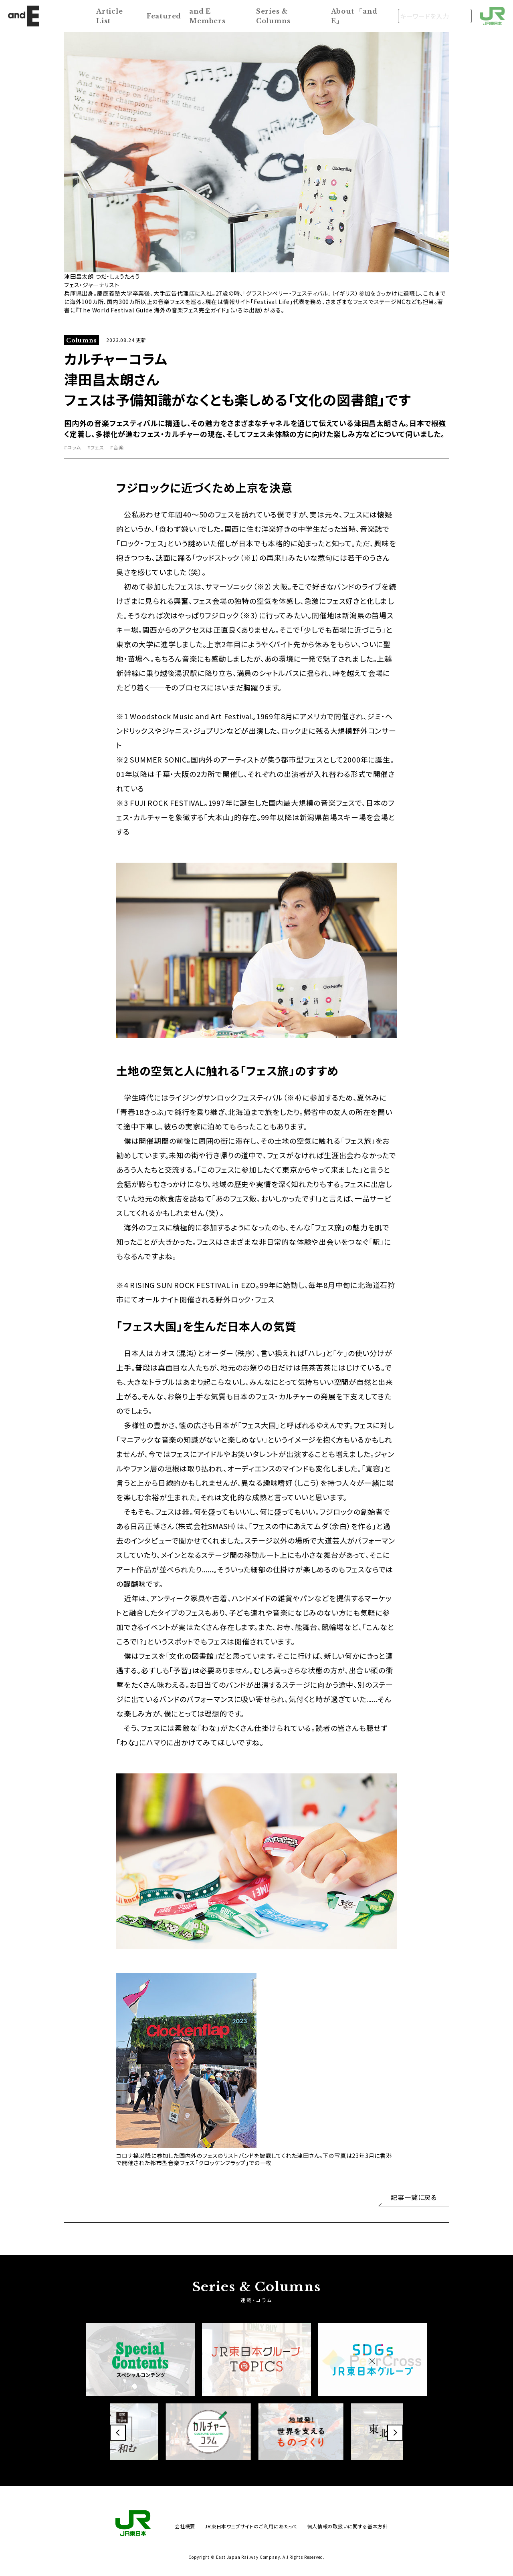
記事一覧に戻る (414, 2197)
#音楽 (116, 447)
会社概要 (185, 2526)
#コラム (72, 447)
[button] (118, 2433)
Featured (164, 16)
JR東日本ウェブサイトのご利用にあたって (251, 2526)
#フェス (95, 447)
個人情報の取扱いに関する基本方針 (347, 2526)
